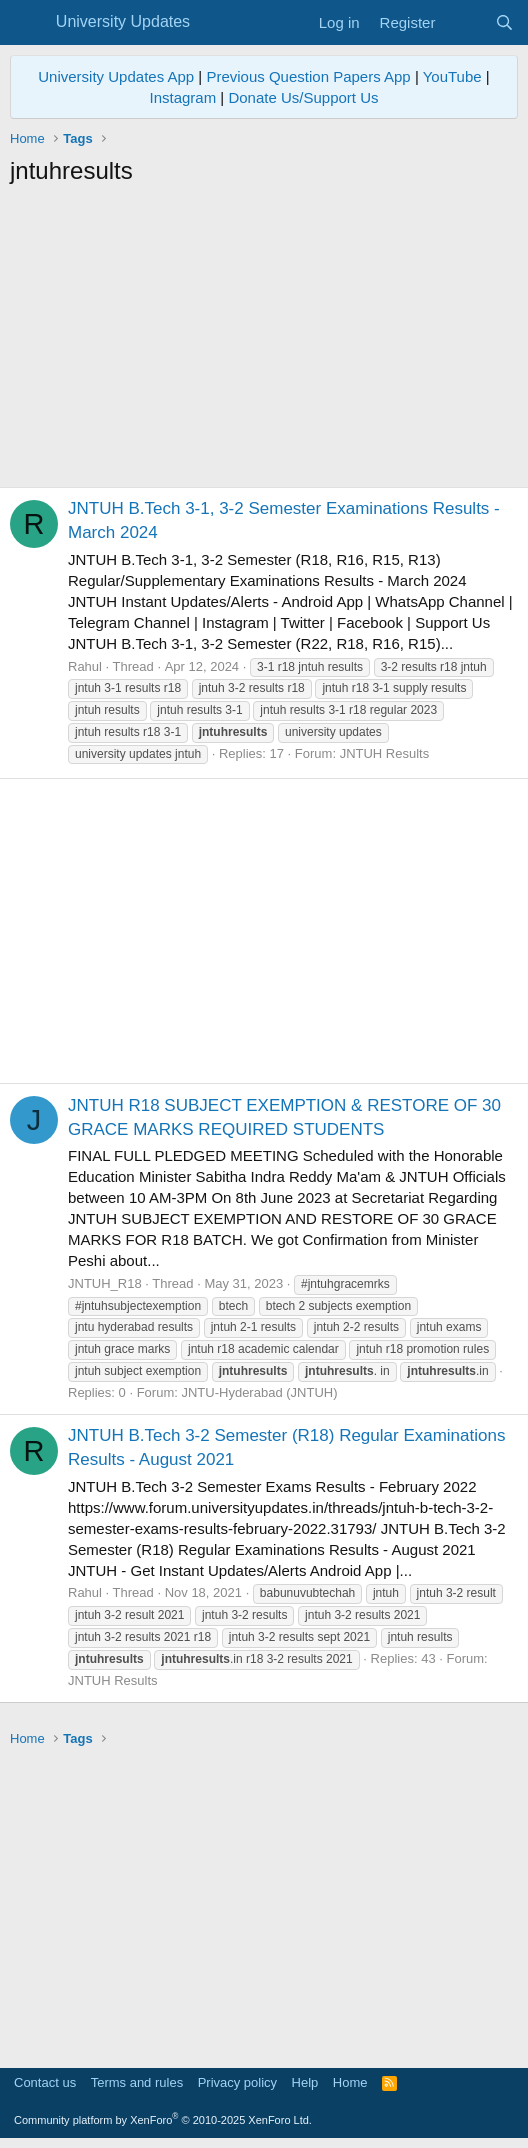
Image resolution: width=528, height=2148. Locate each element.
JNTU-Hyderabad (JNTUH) (259, 1392)
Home (350, 2082)
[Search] (504, 22)
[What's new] (464, 22)
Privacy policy (237, 2082)
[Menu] (27, 23)
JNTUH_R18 (105, 1283)
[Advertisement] (264, 337)
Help (305, 2082)
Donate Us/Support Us (303, 97)
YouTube (452, 76)
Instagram (182, 97)
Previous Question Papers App (308, 76)
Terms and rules (137, 2082)
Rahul (85, 666)
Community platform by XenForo (163, 2120)
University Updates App (116, 76)
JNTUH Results (385, 753)
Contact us (45, 2082)
